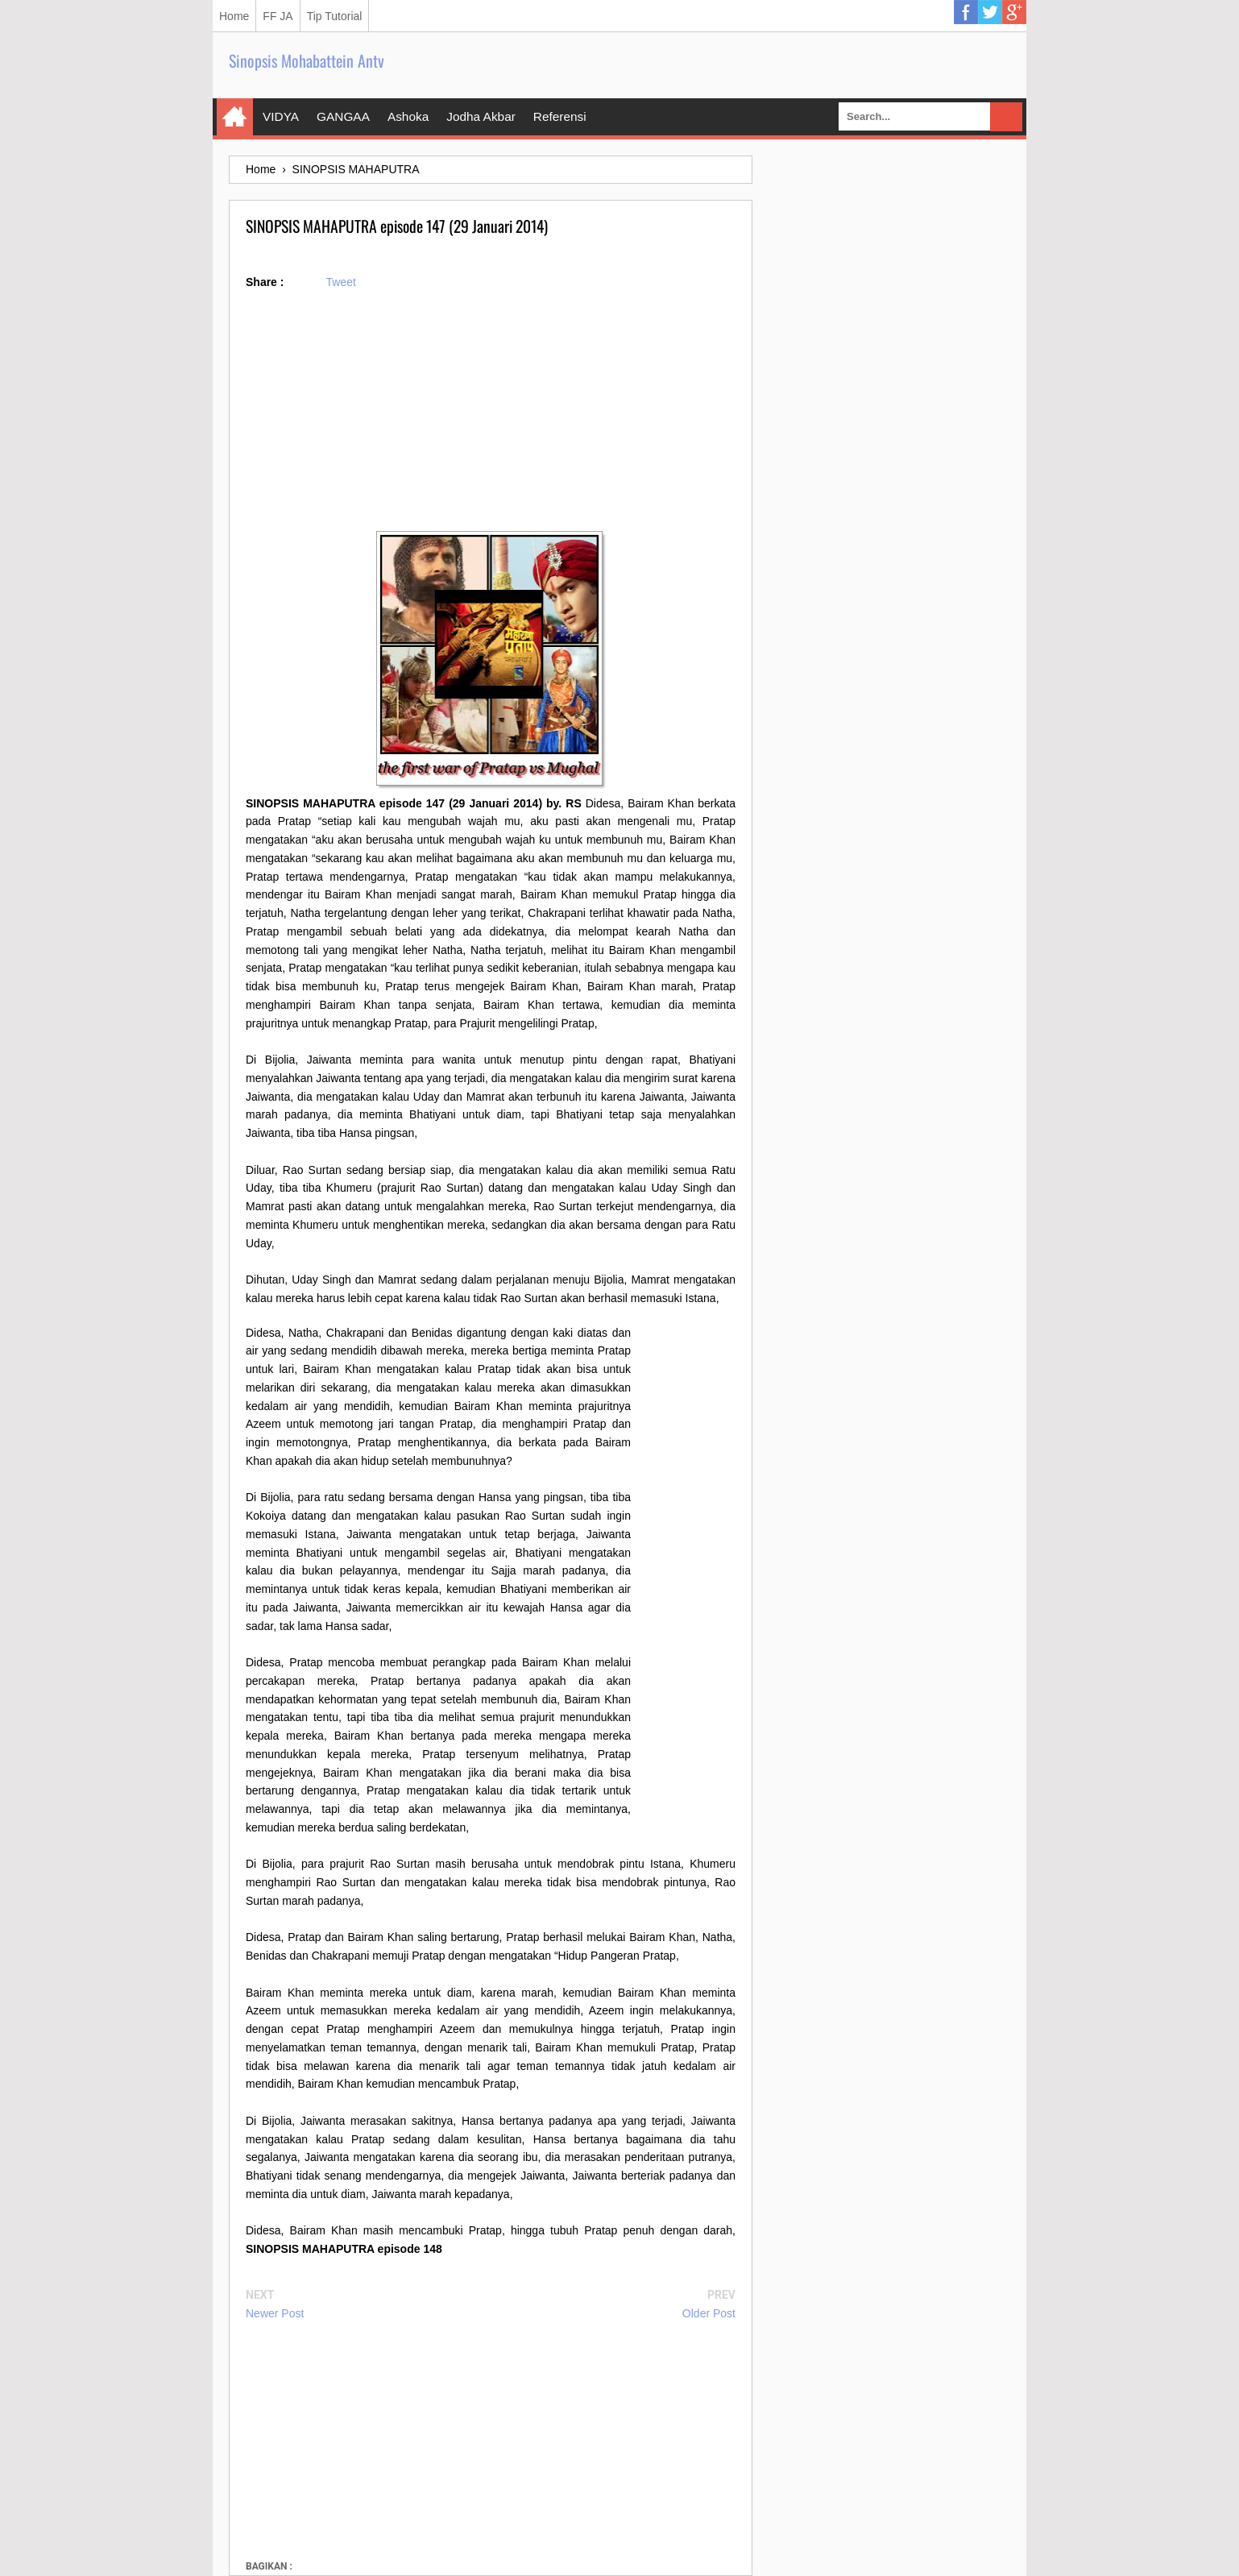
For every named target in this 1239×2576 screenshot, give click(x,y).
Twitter (990, 12)
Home (234, 16)
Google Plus (1014, 12)
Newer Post (275, 2313)
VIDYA (281, 116)
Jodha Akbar (481, 116)
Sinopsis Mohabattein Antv (306, 60)
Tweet (340, 282)
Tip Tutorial (335, 16)
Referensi (559, 116)
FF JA (277, 16)
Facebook (966, 12)
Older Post (709, 2313)
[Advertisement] (491, 418)
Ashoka (408, 116)
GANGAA (343, 116)
